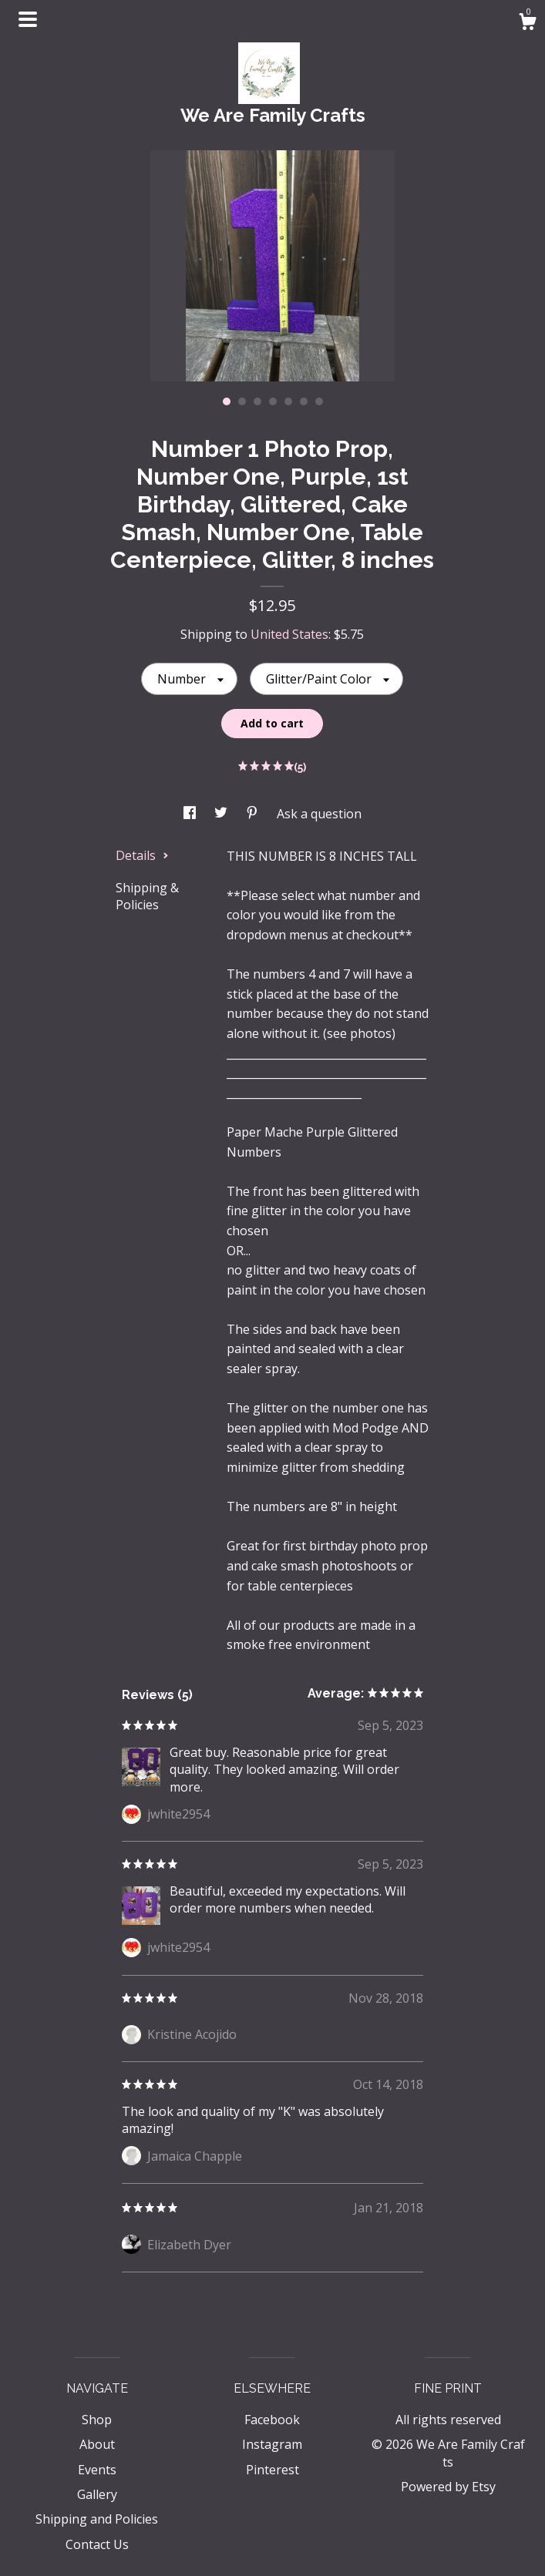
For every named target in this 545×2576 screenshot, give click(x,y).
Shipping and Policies (96, 2519)
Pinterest (272, 2469)
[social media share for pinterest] (253, 813)
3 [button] (257, 401)
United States (289, 634)
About (97, 2444)
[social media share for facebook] (191, 813)
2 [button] (242, 401)
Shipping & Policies (147, 896)
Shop (97, 2419)
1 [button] (226, 401)
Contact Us (97, 2544)
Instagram (272, 2444)
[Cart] (527, 23)
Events (97, 2469)
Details (142, 855)
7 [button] (319, 401)
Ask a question (319, 813)
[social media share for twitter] (222, 813)
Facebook (272, 2419)
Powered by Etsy (448, 2486)
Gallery (97, 2494)
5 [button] (288, 401)
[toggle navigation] (28, 19)
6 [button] (304, 401)
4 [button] (273, 401)
